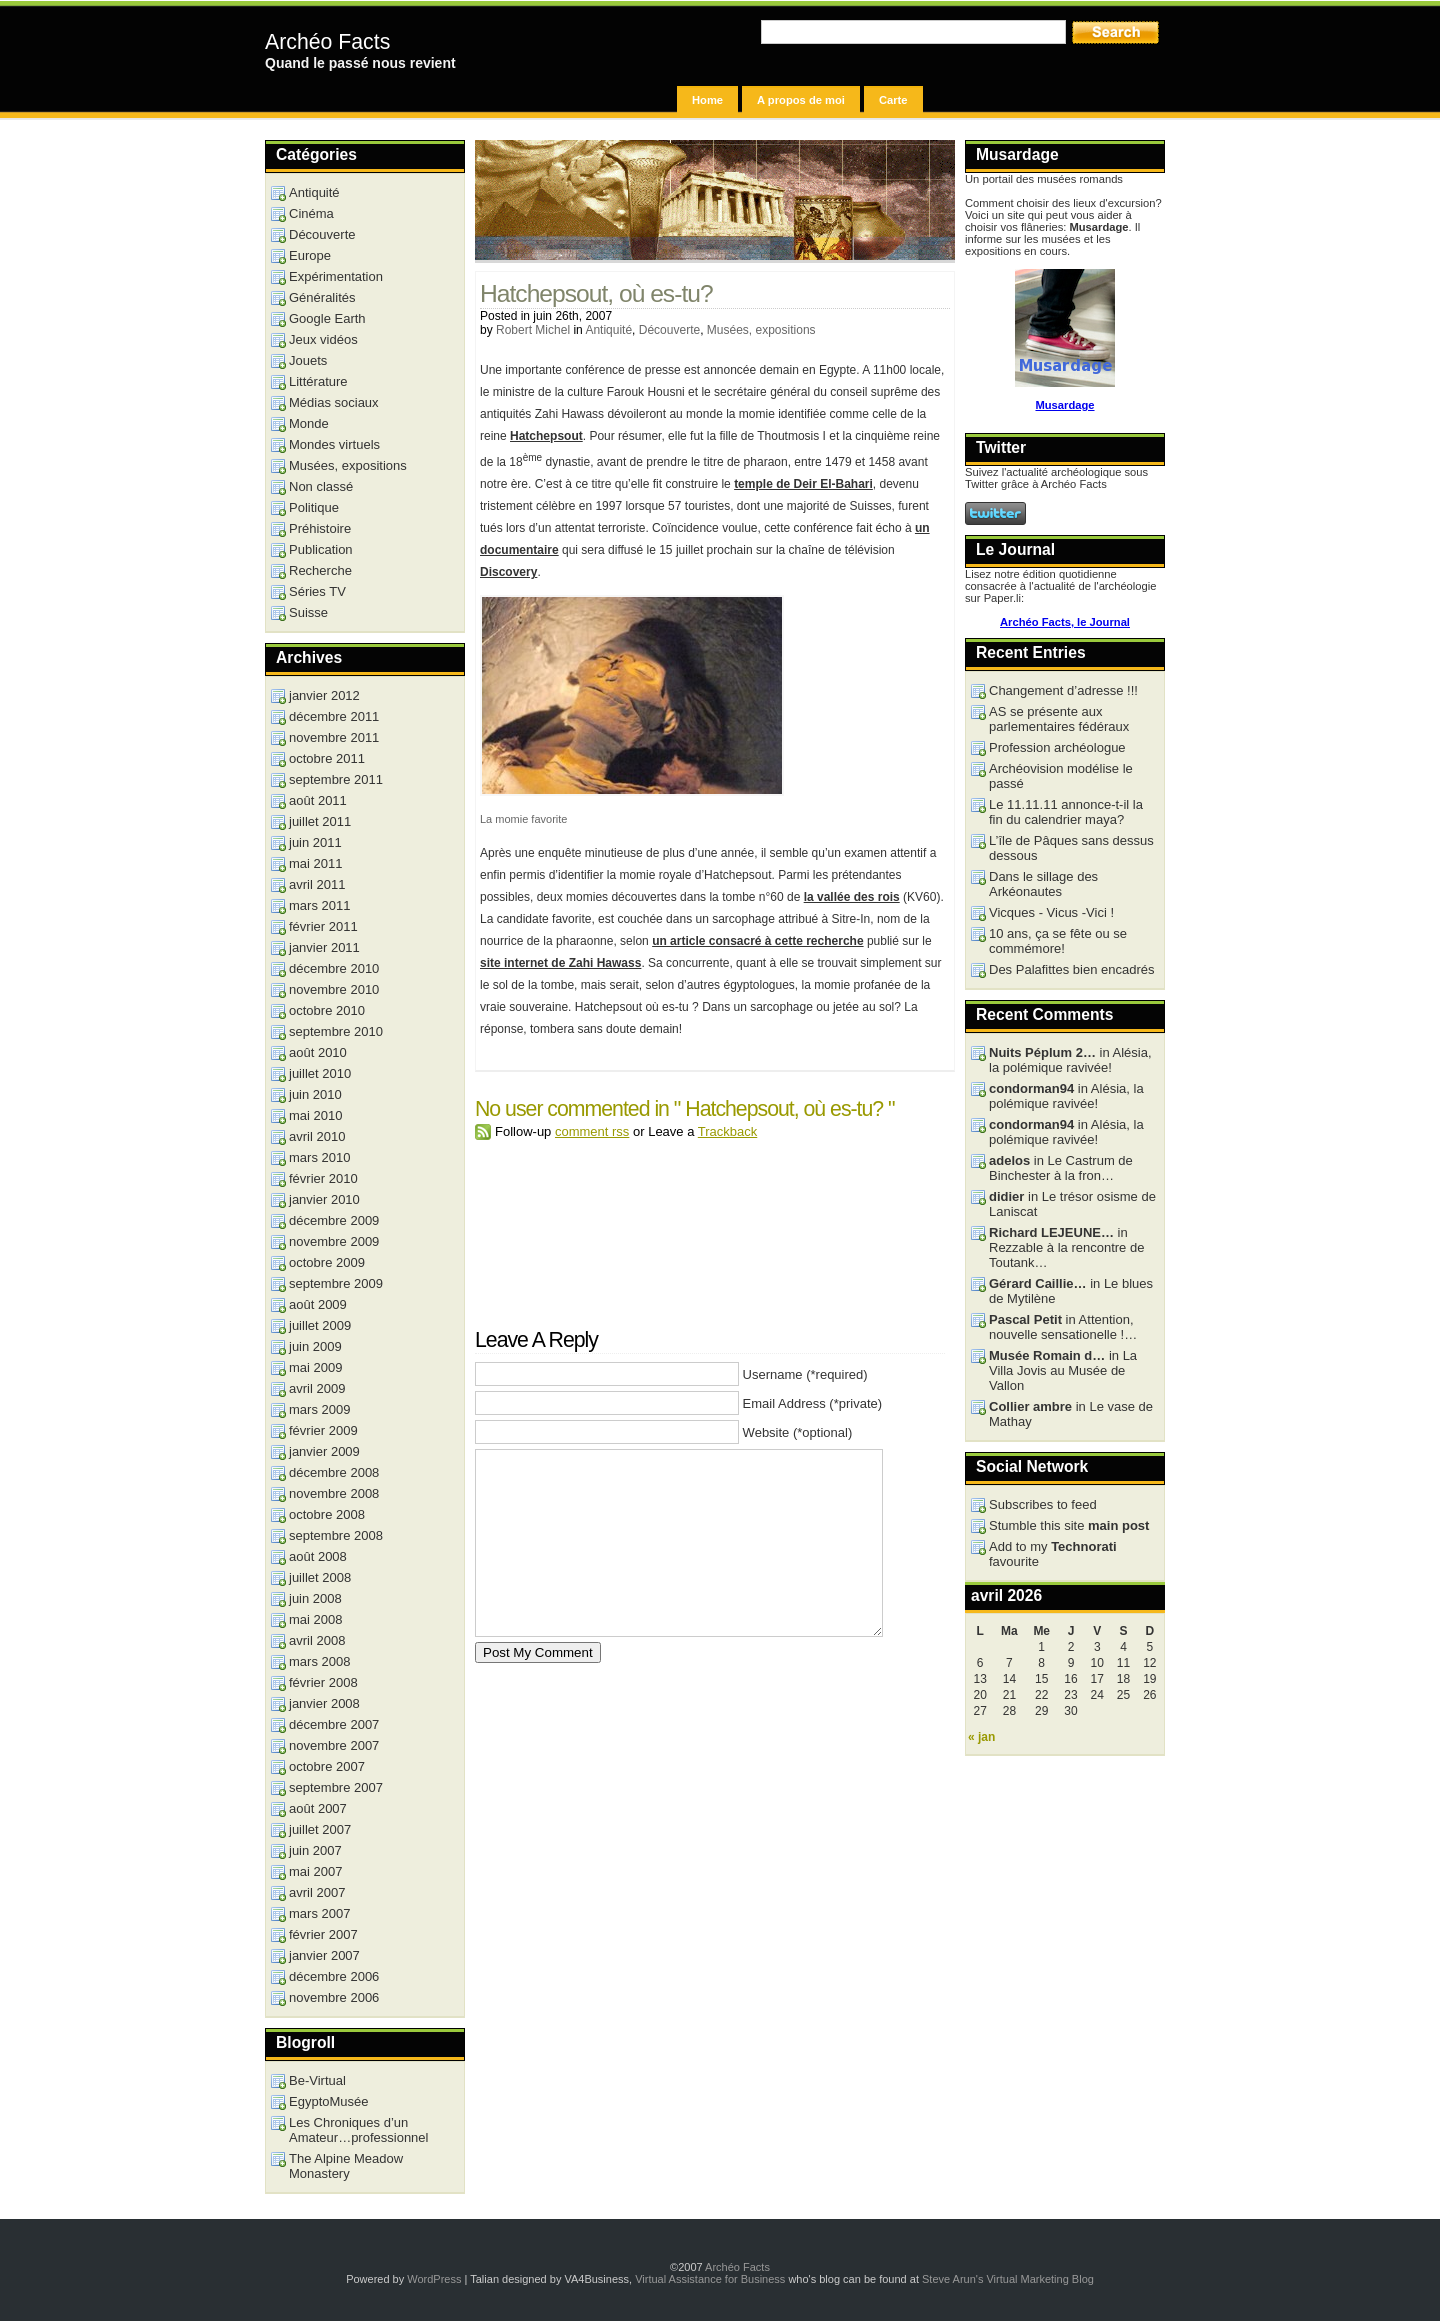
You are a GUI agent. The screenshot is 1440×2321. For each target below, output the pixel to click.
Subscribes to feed (1043, 1504)
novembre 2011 (334, 737)
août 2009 (318, 1304)
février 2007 (323, 1934)
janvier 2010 (324, 1199)
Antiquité (608, 330)
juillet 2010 (320, 1073)
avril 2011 (317, 884)
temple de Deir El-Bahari (803, 484)
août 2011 (318, 800)
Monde (309, 423)
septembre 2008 (336, 1535)
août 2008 (318, 1556)
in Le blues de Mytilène (1071, 1291)
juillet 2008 (320, 1577)
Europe (310, 255)
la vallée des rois (852, 897)
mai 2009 (315, 1367)
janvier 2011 (324, 947)
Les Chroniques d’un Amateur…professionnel (358, 2130)
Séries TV (317, 591)
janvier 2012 (324, 695)
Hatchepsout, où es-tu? (596, 293)
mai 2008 (315, 1619)
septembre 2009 (336, 1283)
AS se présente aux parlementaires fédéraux (1059, 719)
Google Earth (327, 318)
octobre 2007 (327, 1766)
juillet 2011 (320, 821)
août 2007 (318, 1808)
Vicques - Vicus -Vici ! (1051, 912)
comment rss (592, 1131)
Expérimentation (336, 276)
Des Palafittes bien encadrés (1071, 969)
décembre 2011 (334, 716)
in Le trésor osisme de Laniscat (1072, 1204)
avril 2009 (317, 1388)
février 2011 (323, 926)
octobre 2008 (327, 1514)
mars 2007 (319, 1913)
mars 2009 (319, 1409)
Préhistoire (320, 528)
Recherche (320, 570)
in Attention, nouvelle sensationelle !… (1063, 1327)
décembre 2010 (334, 968)
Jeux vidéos (323, 339)
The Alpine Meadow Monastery (346, 2166)
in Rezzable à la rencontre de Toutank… (1066, 1247)
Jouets (308, 360)
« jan (981, 1737)
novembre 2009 (334, 1241)
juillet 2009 (320, 1325)
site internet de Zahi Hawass (560, 963)
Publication (321, 549)
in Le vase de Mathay (1071, 1414)
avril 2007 (317, 1892)
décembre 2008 (334, 1472)
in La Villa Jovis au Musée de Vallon (1063, 1370)
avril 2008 (317, 1640)
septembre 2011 (336, 779)
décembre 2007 (334, 1724)
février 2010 (323, 1178)
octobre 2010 (327, 1010)
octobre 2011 (327, 758)
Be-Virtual (317, 2080)
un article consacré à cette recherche (757, 941)
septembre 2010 (336, 1031)
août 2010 (318, 1052)
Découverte (669, 330)
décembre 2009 (334, 1220)
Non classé (321, 486)
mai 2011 (315, 863)
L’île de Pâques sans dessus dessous (1071, 848)
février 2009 (323, 1430)
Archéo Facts (327, 42)
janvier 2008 (324, 1703)
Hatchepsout (546, 436)
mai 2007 (315, 1871)
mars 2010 (319, 1157)
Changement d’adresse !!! (1063, 690)
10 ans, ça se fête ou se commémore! (1058, 941)
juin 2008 (315, 1598)
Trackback (727, 1131)
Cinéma (311, 213)
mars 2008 (319, 1661)
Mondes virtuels (334, 444)
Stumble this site (1069, 1525)
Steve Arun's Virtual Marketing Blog (1008, 2279)
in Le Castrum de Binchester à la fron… (1061, 1168)
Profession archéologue (1057, 747)
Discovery (508, 572)
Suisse (308, 612)
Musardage (1064, 405)
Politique (314, 507)
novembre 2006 (334, 1997)
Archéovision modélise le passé (1061, 776)
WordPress (434, 2279)
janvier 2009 (324, 1451)
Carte (893, 100)
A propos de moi (801, 100)
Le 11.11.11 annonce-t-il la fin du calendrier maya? (1066, 812)
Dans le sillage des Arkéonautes (1043, 884)
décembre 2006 (334, 1976)
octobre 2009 (327, 1262)
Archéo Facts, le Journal (1065, 622)
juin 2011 (315, 842)
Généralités (322, 297)
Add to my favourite (1053, 1554)
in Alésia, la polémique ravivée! (1070, 1060)
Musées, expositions (761, 330)
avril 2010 (317, 1136)
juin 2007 (315, 1850)
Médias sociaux (334, 402)
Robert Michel (533, 330)
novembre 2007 (334, 1745)
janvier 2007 (324, 1955)
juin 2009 (315, 1346)
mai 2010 (315, 1115)
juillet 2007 (320, 1829)
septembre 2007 (336, 1787)
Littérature (318, 381)
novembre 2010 (334, 989)
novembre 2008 (334, 1493)
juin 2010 (315, 1094)
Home (707, 100)
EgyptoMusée (329, 2101)
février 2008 (323, 1682)
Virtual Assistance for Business (710, 2279)
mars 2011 (319, 905)
